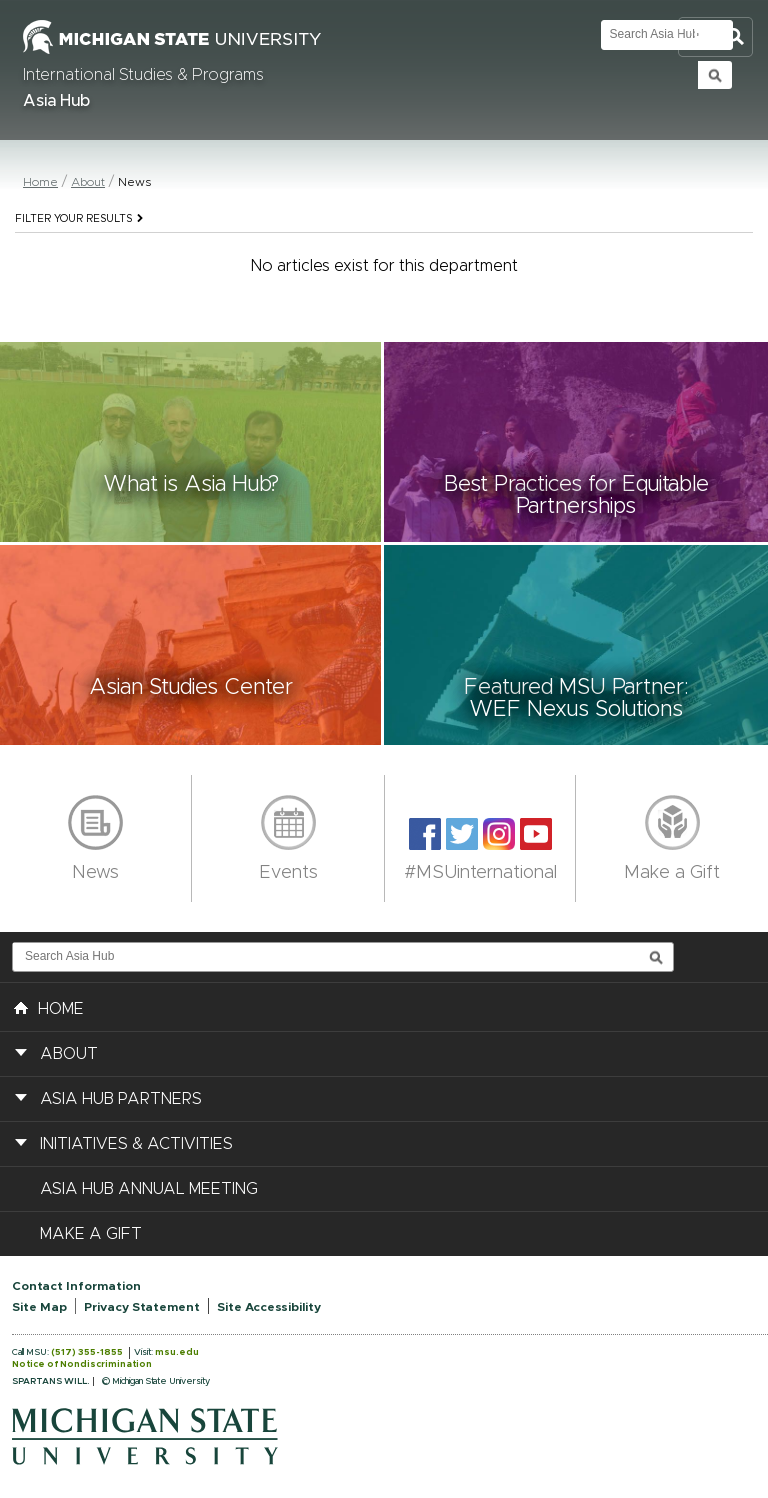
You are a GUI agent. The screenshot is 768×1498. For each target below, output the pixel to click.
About (88, 182)
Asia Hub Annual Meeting (149, 1189)
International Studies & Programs (143, 75)
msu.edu (177, 1352)
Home (40, 182)
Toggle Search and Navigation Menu (715, 37)
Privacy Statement (142, 1307)
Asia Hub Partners (121, 1099)
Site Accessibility (269, 1307)
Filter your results (79, 219)
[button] (192, 442)
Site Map (39, 1307)
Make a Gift (672, 873)
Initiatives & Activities (136, 1144)
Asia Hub (56, 101)
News (95, 873)
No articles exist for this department (384, 266)
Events (288, 873)
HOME (49, 1007)
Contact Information (76, 1286)
